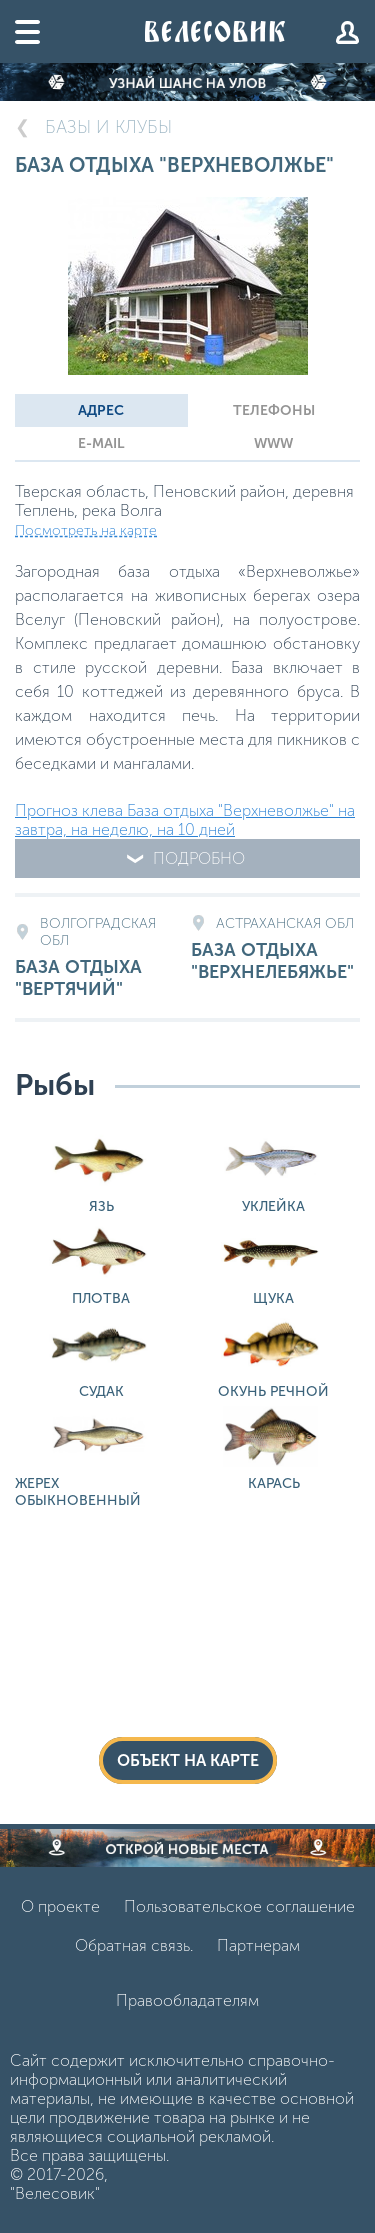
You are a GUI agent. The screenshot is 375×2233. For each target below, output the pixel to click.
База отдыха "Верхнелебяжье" (275, 949)
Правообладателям (187, 2000)
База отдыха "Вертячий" (99, 957)
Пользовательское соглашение (239, 1906)
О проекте (60, 1906)
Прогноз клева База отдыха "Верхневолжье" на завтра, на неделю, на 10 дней (185, 820)
